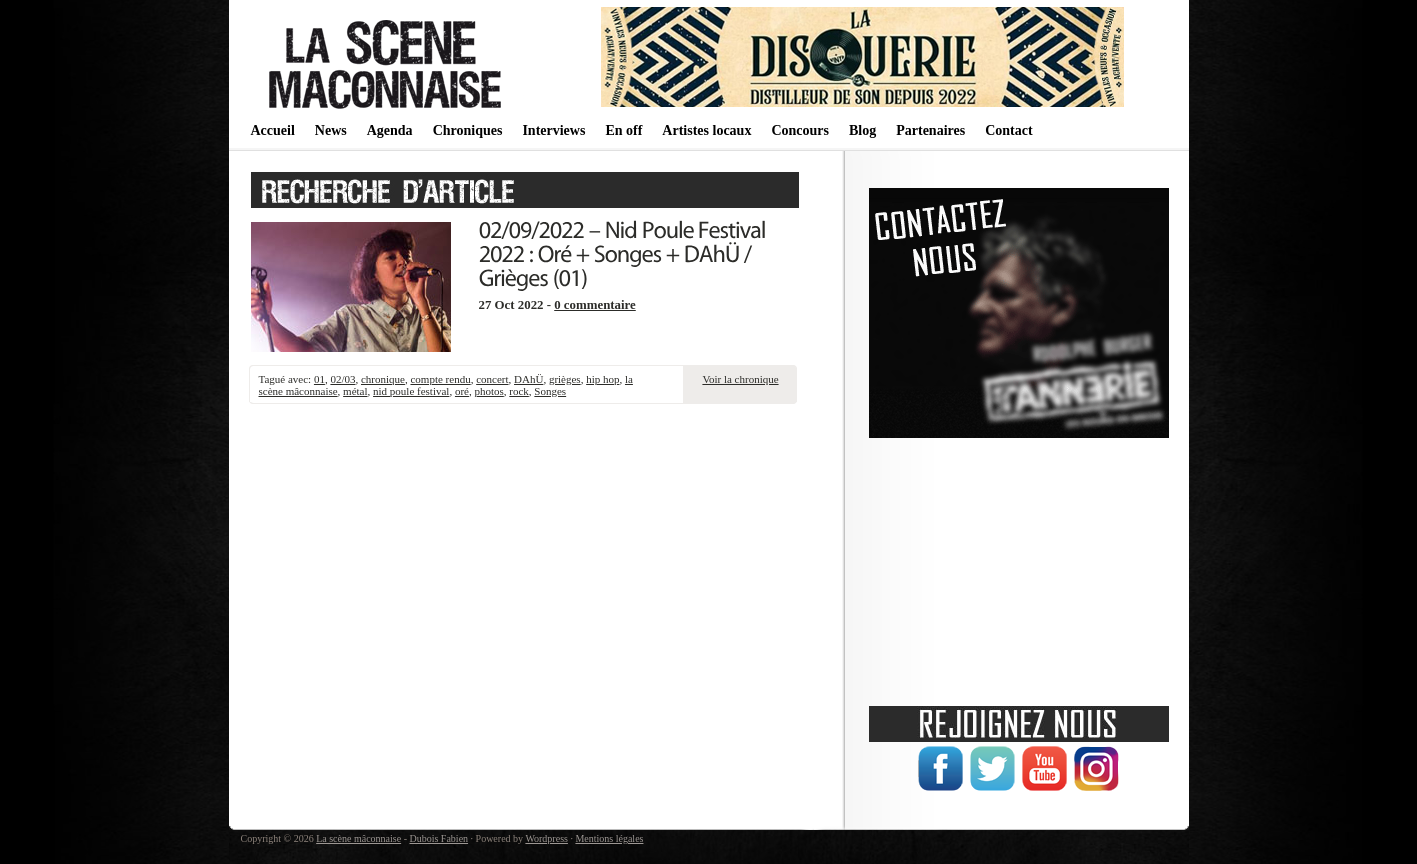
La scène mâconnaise (358, 838)
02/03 (342, 379)
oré (462, 391)
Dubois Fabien (438, 838)
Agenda (390, 130)
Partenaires (930, 130)
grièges (565, 379)
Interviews (553, 130)
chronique (383, 379)
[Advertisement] (1019, 565)
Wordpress (546, 838)
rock (519, 391)
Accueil (273, 130)
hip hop (602, 379)
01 (319, 379)
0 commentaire (595, 305)
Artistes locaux (706, 130)
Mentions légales (609, 838)
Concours (800, 130)
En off (623, 130)
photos (488, 391)
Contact (1008, 130)
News (331, 130)
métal (355, 391)
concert (492, 379)
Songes (550, 391)
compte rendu (440, 379)
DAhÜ (528, 379)
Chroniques (468, 130)
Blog (862, 130)
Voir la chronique (740, 379)
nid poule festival (411, 391)
